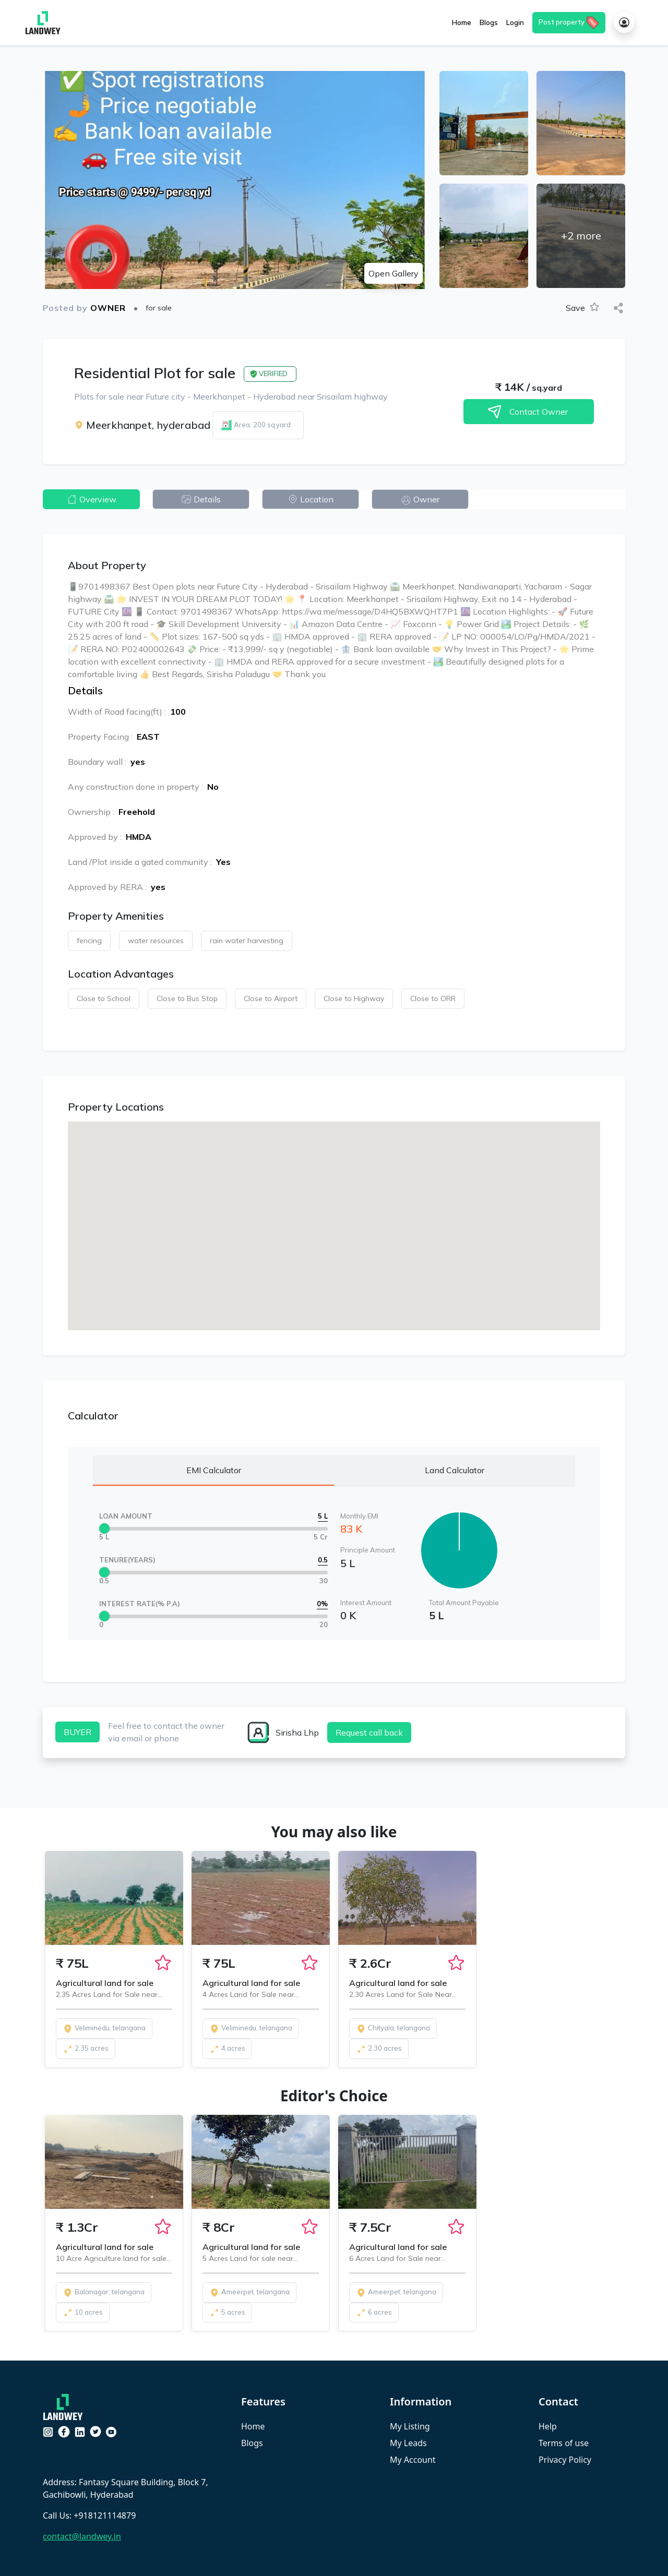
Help (548, 2426)
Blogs (252, 2443)
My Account (413, 2459)
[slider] (104, 1528)
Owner (420, 499)
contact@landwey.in (82, 2536)
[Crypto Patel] (65, 2406)
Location (310, 499)
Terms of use (564, 2443)
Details (201, 499)
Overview (91, 499)
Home (253, 2426)
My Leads (408, 2443)
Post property (569, 22)
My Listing (410, 2426)
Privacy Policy (565, 2459)
